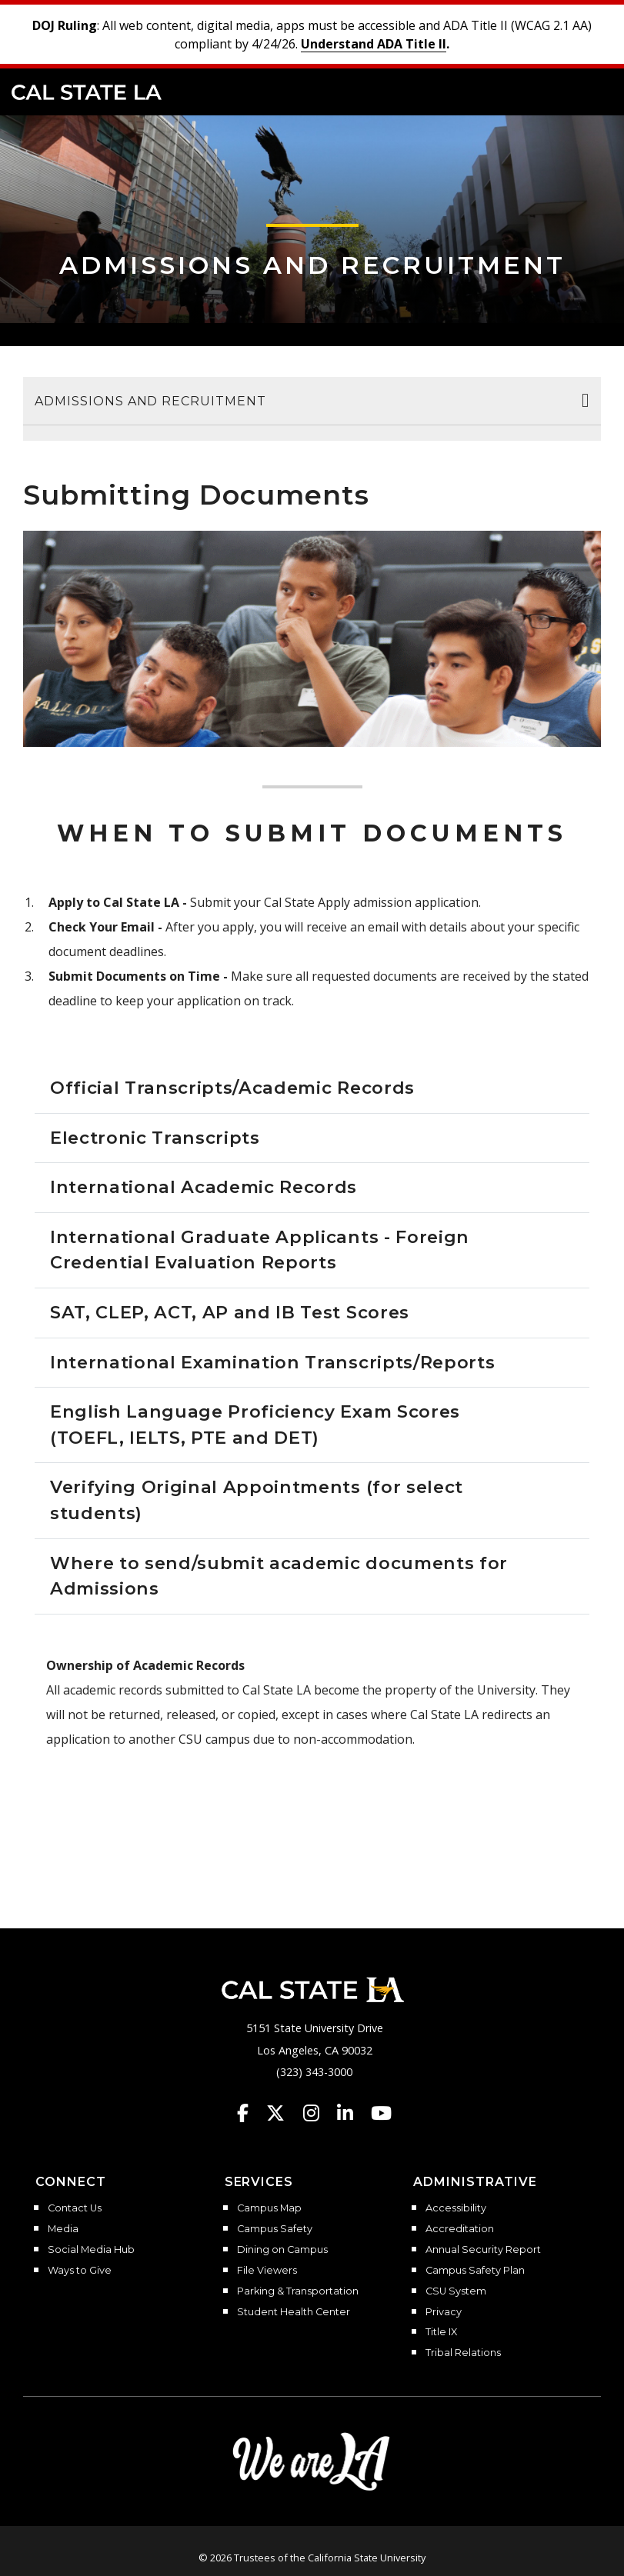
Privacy (443, 2312)
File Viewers (267, 2270)
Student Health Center (293, 2312)
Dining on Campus (282, 2249)
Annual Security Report (483, 2249)
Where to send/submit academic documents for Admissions (279, 1576)
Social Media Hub (91, 2249)
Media (63, 2229)
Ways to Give (80, 2270)
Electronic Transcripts (155, 1137)
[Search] (565, 91)
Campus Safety (274, 2229)
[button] (589, 91)
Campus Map (269, 2208)
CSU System (455, 2291)
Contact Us (75, 2208)
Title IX (441, 2332)
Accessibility (455, 2208)
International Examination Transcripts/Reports (272, 1362)
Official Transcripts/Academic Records (232, 1087)
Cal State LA (87, 92)
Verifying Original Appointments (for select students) (256, 1500)
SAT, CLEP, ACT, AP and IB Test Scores (229, 1312)
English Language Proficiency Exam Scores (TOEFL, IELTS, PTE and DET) (255, 1424)
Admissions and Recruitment (312, 265)
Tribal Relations (463, 2353)
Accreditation (459, 2229)
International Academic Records (203, 1187)
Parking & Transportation (298, 2291)
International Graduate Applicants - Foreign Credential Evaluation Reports (259, 1250)
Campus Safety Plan (475, 2270)
